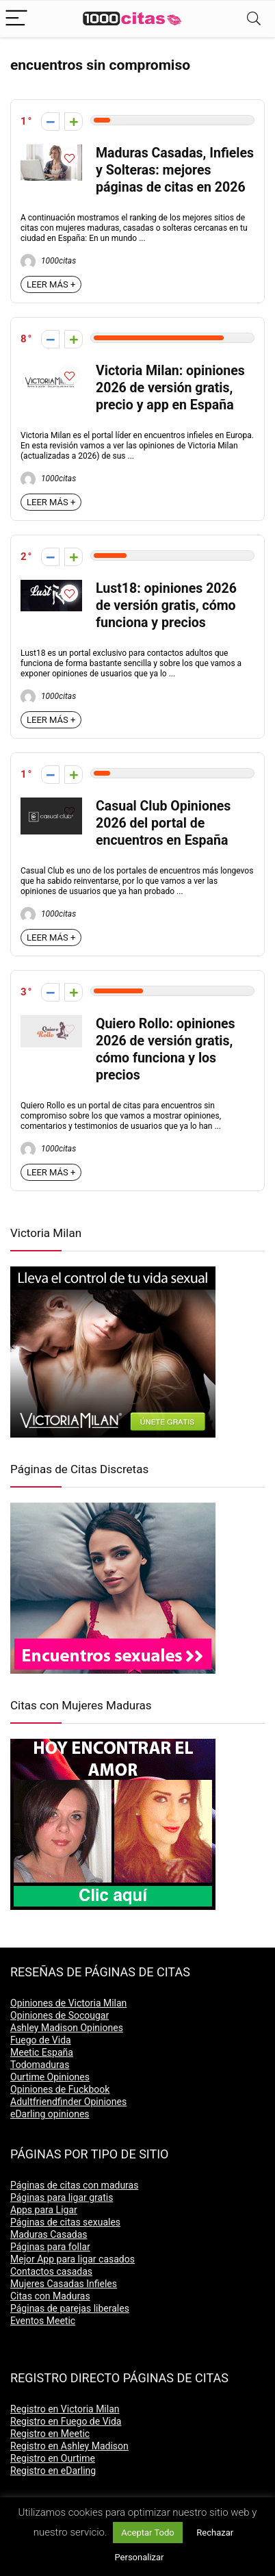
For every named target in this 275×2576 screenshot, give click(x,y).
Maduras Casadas (49, 2234)
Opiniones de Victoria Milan (68, 2003)
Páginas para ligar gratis (61, 2197)
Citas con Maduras (50, 2296)
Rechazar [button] (214, 2532)
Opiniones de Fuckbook (59, 2089)
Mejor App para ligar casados (72, 2259)
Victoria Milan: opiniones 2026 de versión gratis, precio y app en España (170, 388)
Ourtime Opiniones (50, 2076)
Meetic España (41, 2052)
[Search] (253, 19)
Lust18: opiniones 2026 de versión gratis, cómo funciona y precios (166, 605)
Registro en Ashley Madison (69, 2445)
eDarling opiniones (50, 2113)
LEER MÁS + (51, 284)
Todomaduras (39, 2064)
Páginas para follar (50, 2246)
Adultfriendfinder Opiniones (68, 2101)
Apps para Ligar (43, 2209)
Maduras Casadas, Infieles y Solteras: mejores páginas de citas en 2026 (175, 170)
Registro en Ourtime (52, 2458)
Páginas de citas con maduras (74, 2185)
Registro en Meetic (50, 2433)
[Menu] (16, 19)
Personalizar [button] (138, 2557)
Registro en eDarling (53, 2470)
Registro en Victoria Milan (65, 2408)
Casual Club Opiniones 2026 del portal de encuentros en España (163, 823)
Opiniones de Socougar (59, 2015)
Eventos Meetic (42, 2320)
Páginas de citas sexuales (65, 2222)
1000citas (48, 261)
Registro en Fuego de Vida (65, 2421)
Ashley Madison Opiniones (66, 2027)
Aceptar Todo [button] (147, 2532)
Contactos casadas (51, 2271)
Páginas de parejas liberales (69, 2308)
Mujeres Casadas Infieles (63, 2283)
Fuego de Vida (40, 2040)
